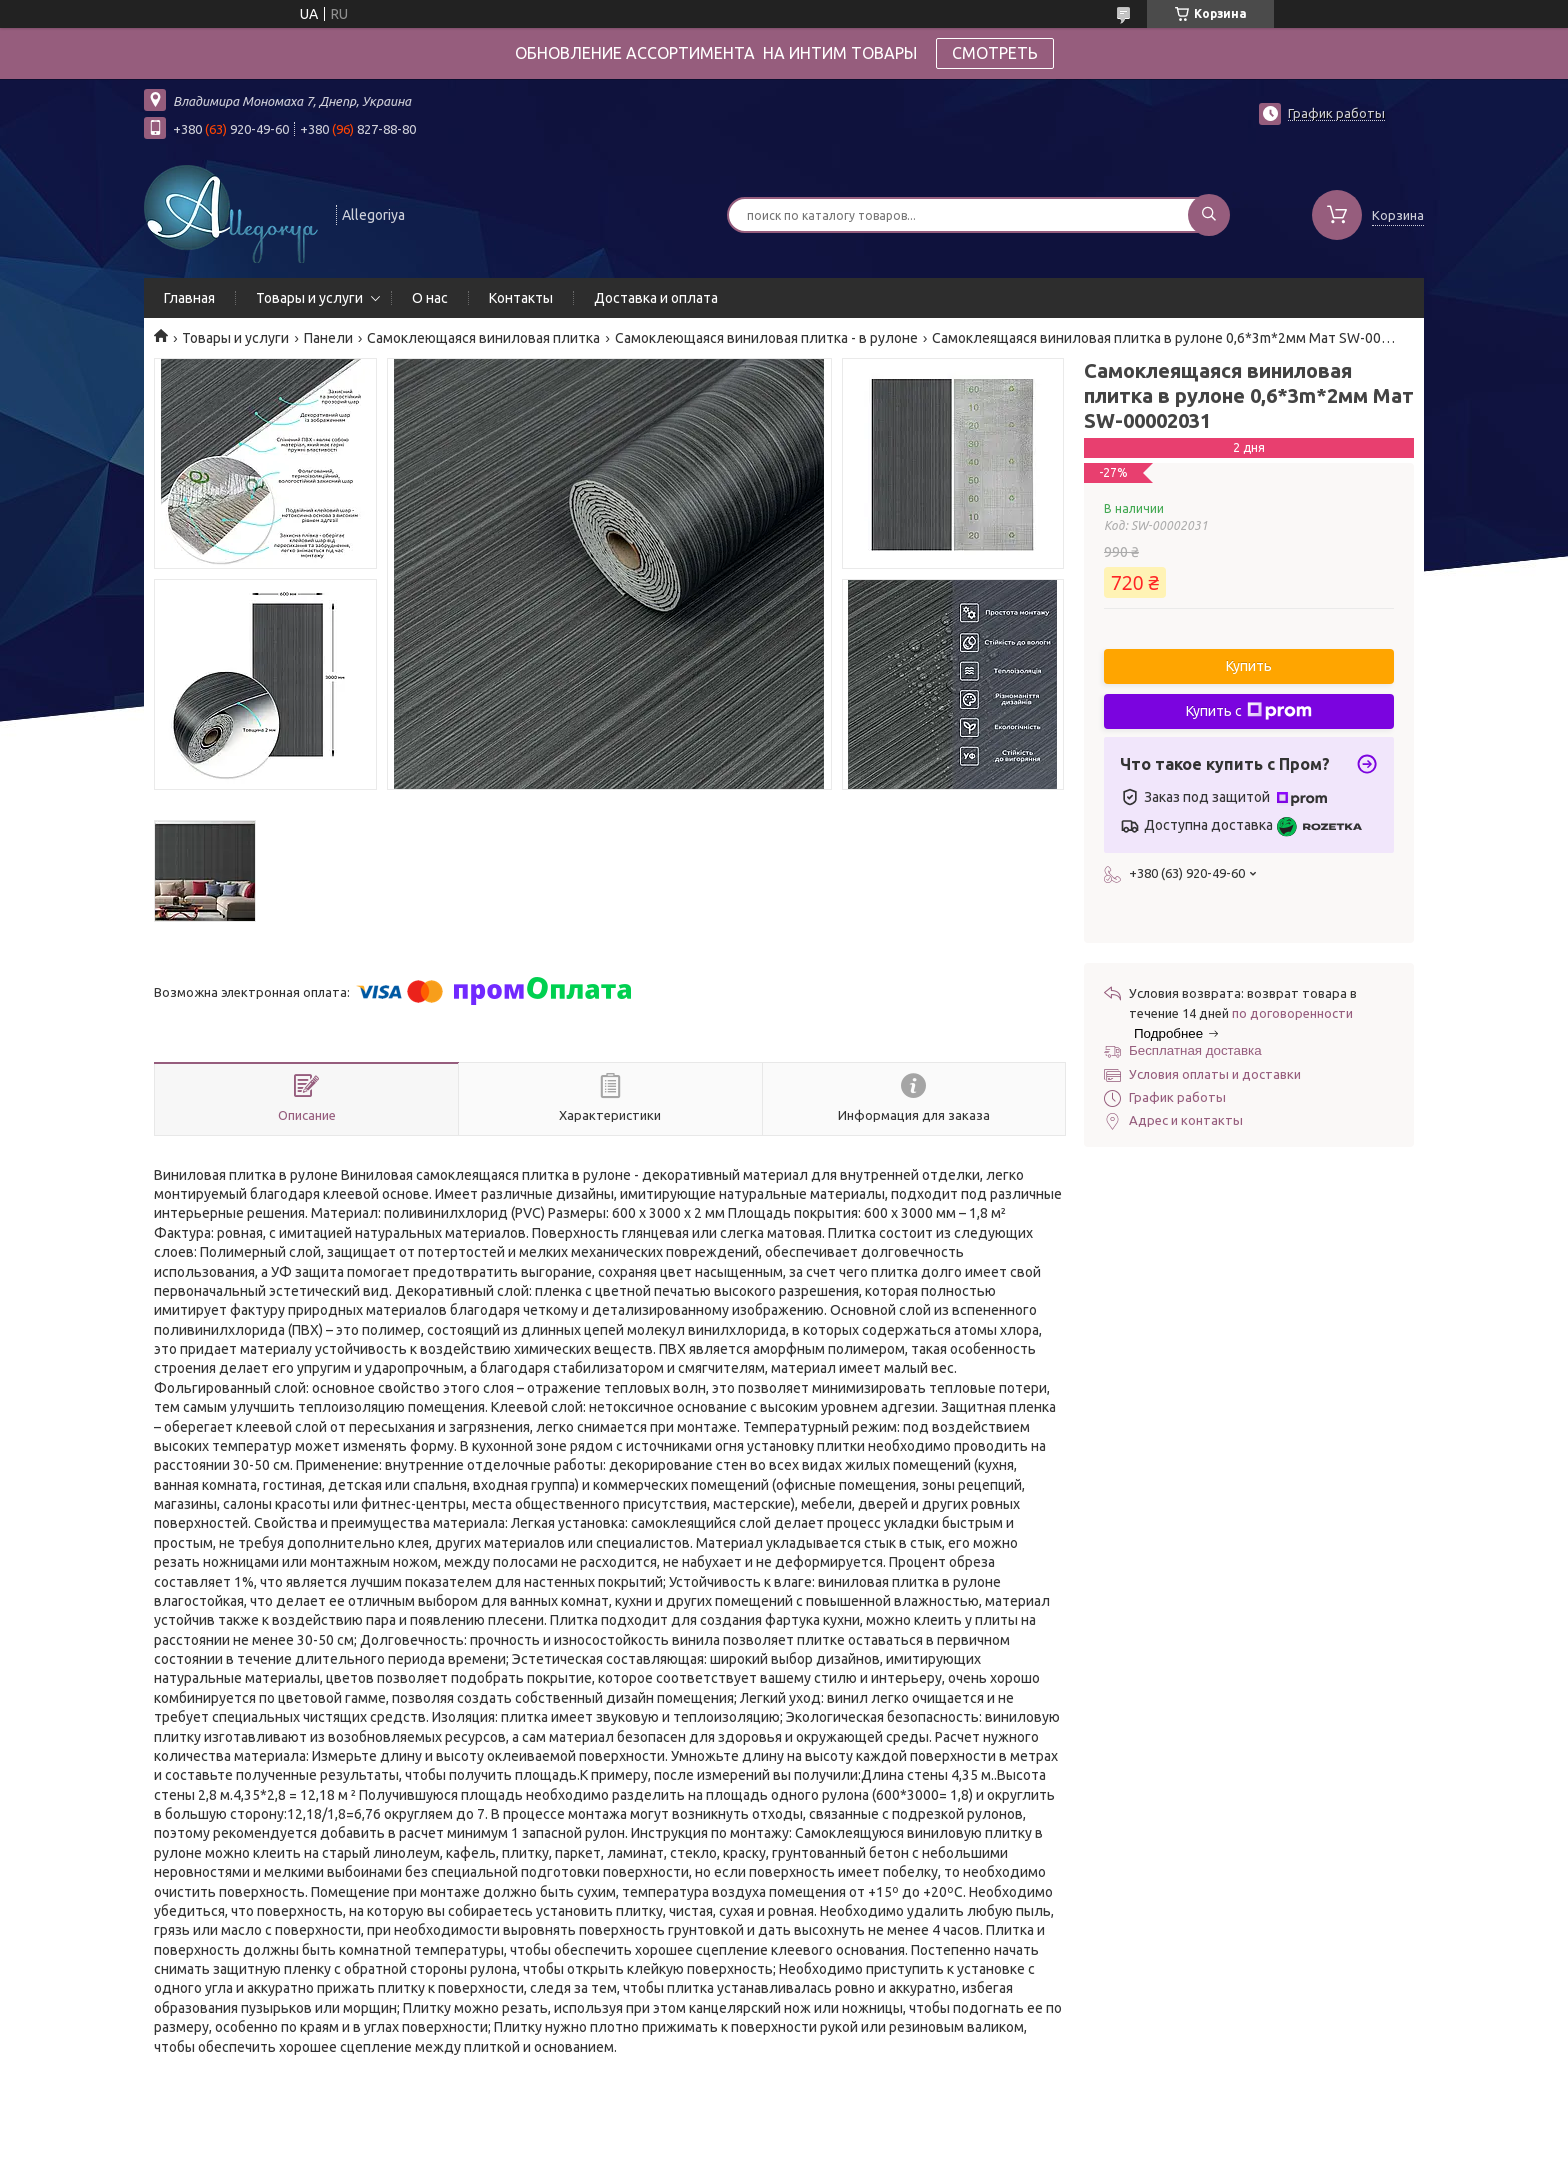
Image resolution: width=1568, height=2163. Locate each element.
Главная (189, 298)
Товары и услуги (309, 298)
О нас (430, 298)
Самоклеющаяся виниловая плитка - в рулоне (766, 338)
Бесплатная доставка (1195, 1050)
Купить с (1249, 711)
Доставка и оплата (656, 298)
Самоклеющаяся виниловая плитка (483, 338)
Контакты (521, 298)
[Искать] (1209, 215)
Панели (328, 338)
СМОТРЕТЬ (995, 53)
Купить (1249, 666)
